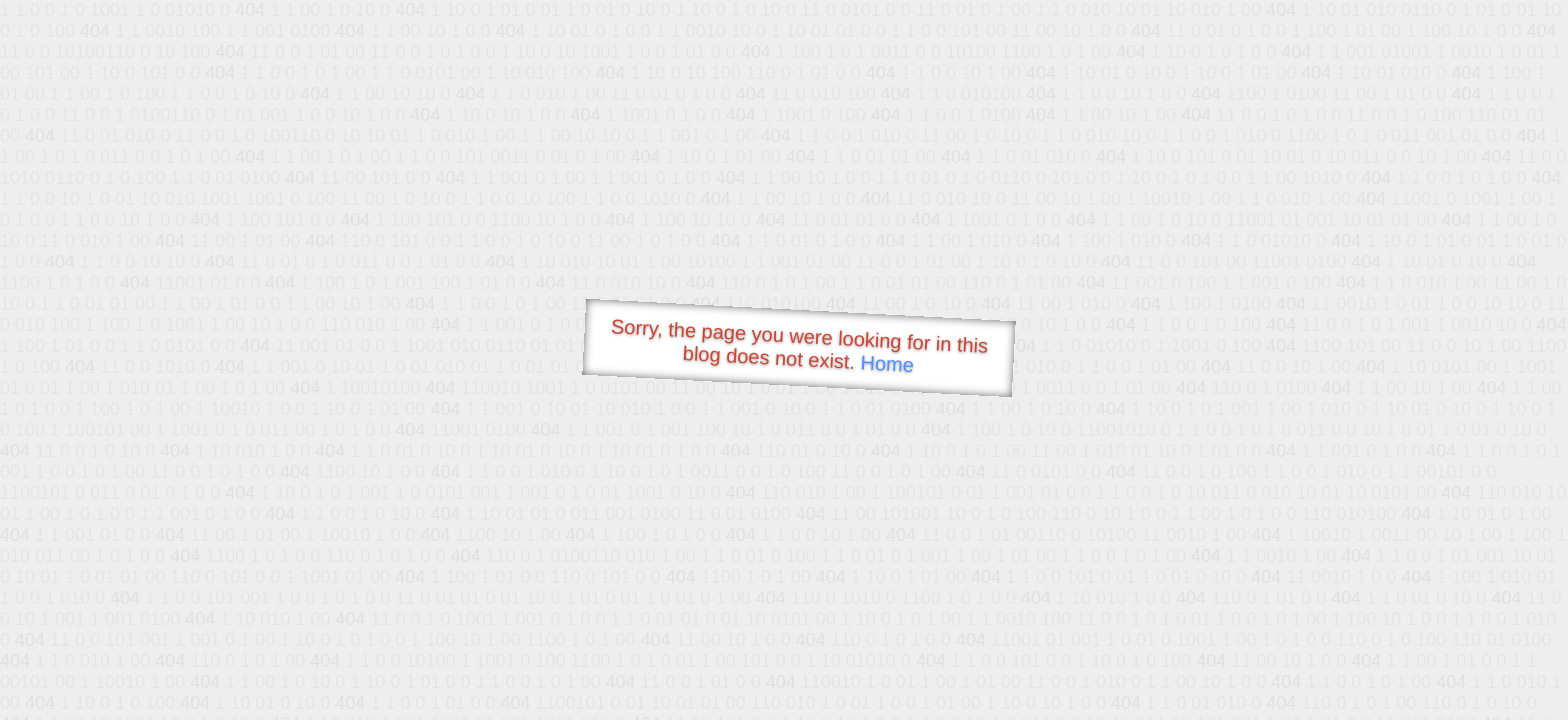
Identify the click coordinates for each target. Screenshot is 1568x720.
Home (887, 363)
